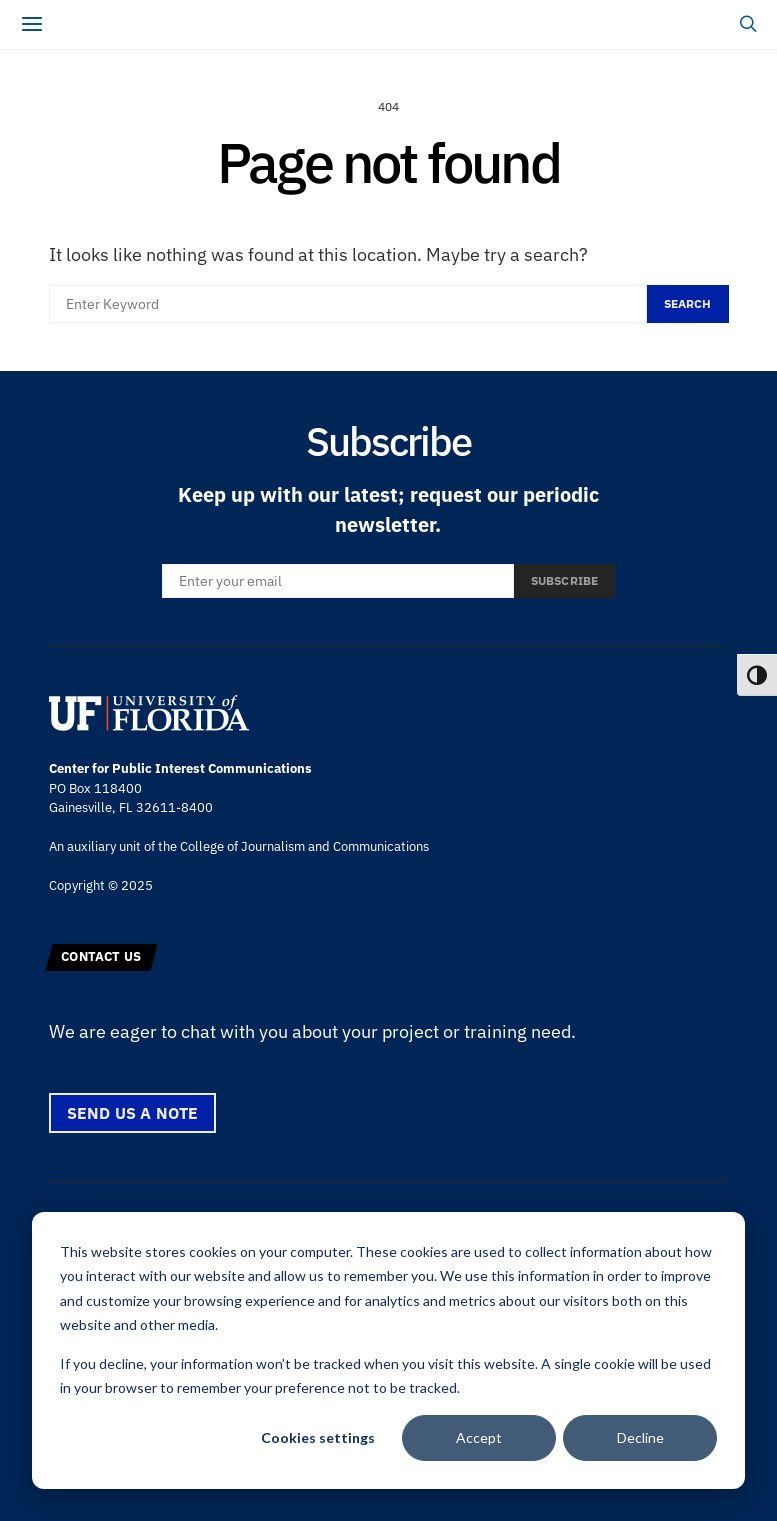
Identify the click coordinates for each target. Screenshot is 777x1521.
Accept (479, 1437)
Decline (640, 1437)
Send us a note (133, 1113)
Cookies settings (318, 1437)
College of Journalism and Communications (304, 846)
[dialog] (388, 1350)
